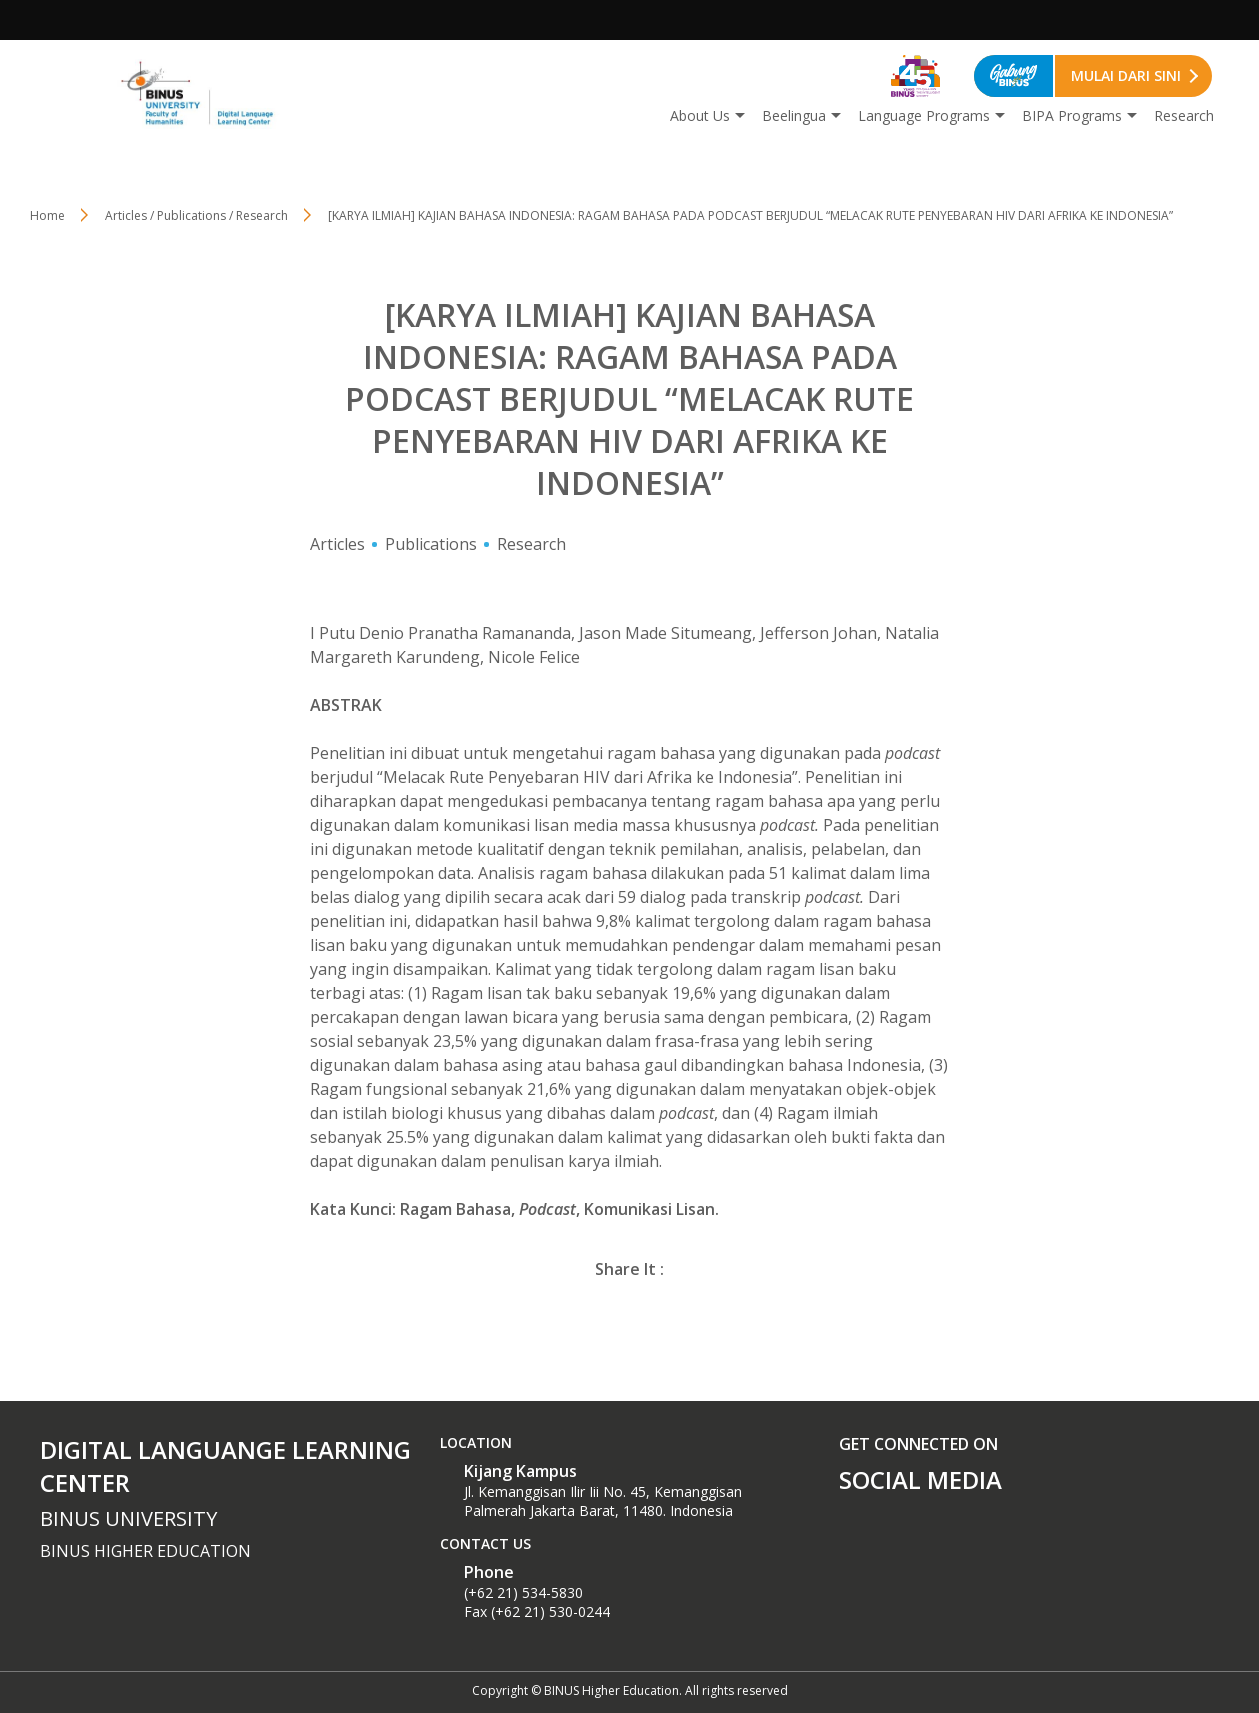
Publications (431, 544)
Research (1184, 115)
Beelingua (794, 115)
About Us (700, 115)
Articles (337, 544)
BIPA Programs (1072, 115)
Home (47, 215)
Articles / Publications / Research (196, 215)
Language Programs (924, 115)
